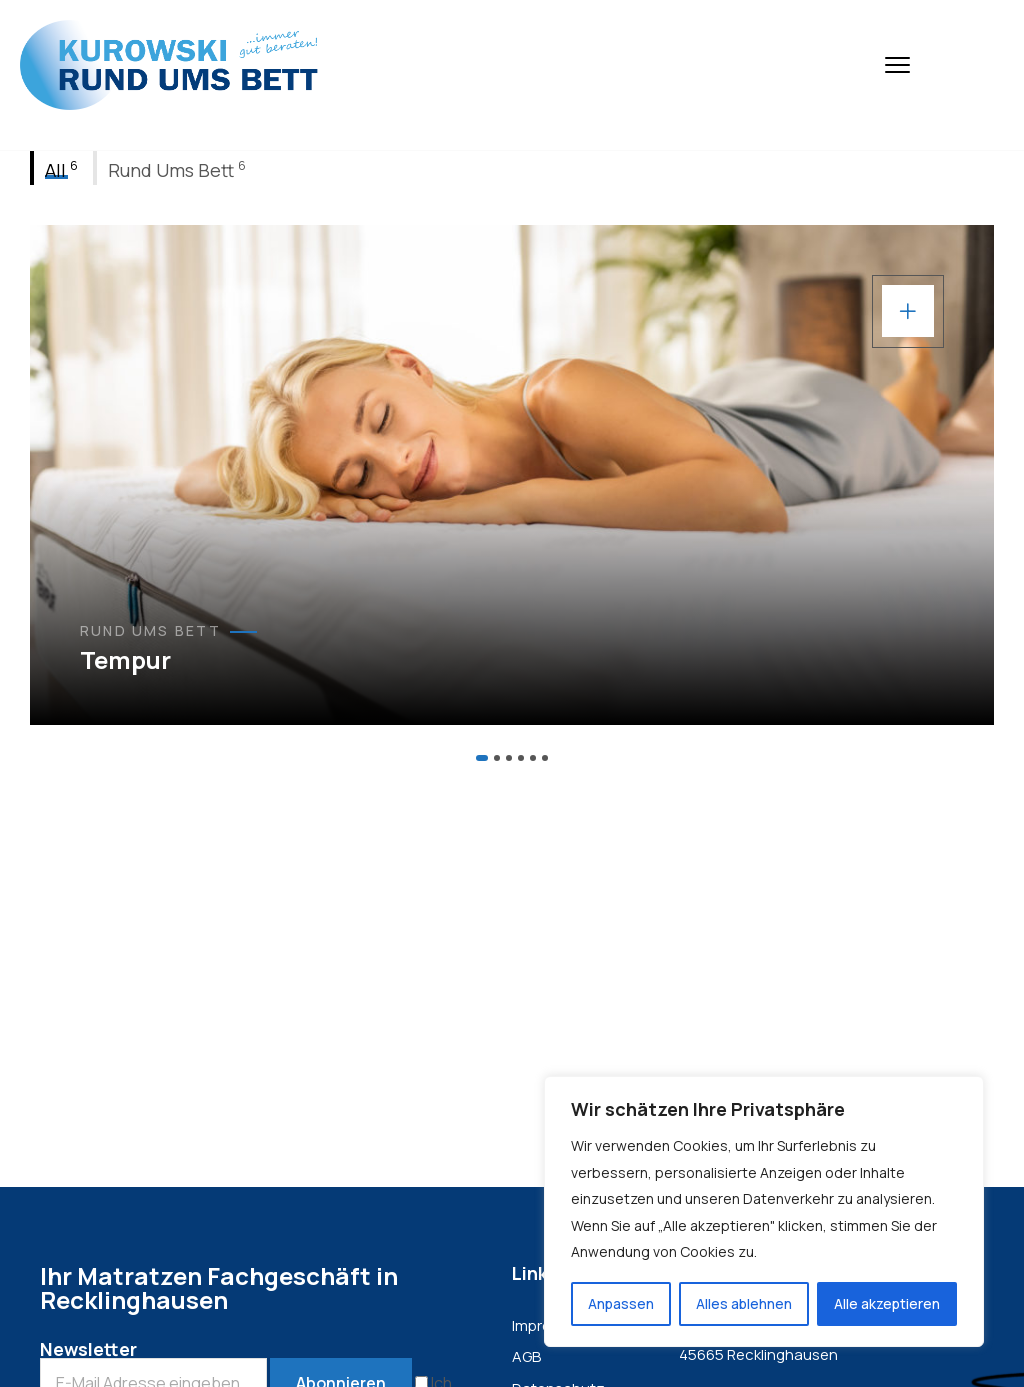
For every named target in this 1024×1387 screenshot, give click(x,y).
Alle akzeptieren (887, 1303)
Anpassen (621, 1303)
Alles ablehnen (744, 1303)
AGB (526, 1356)
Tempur (125, 659)
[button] (482, 758)
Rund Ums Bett (151, 631)
